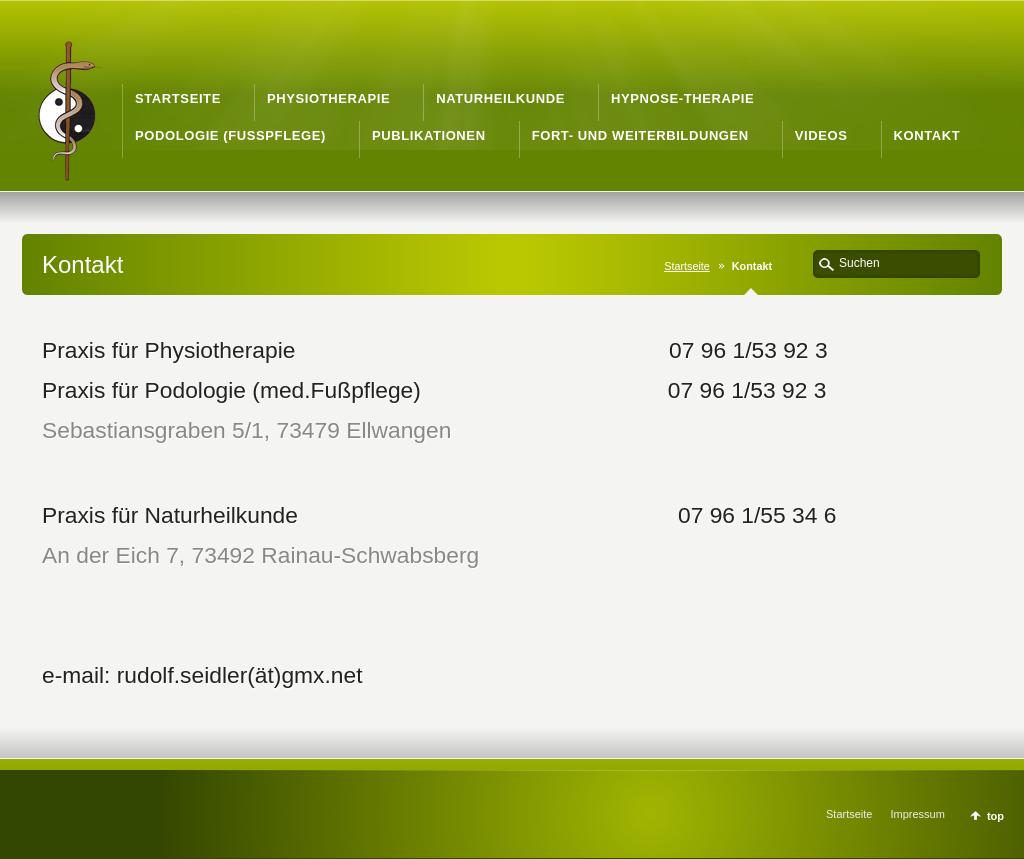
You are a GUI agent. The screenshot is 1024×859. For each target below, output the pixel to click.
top (995, 816)
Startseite (687, 266)
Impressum (917, 814)
